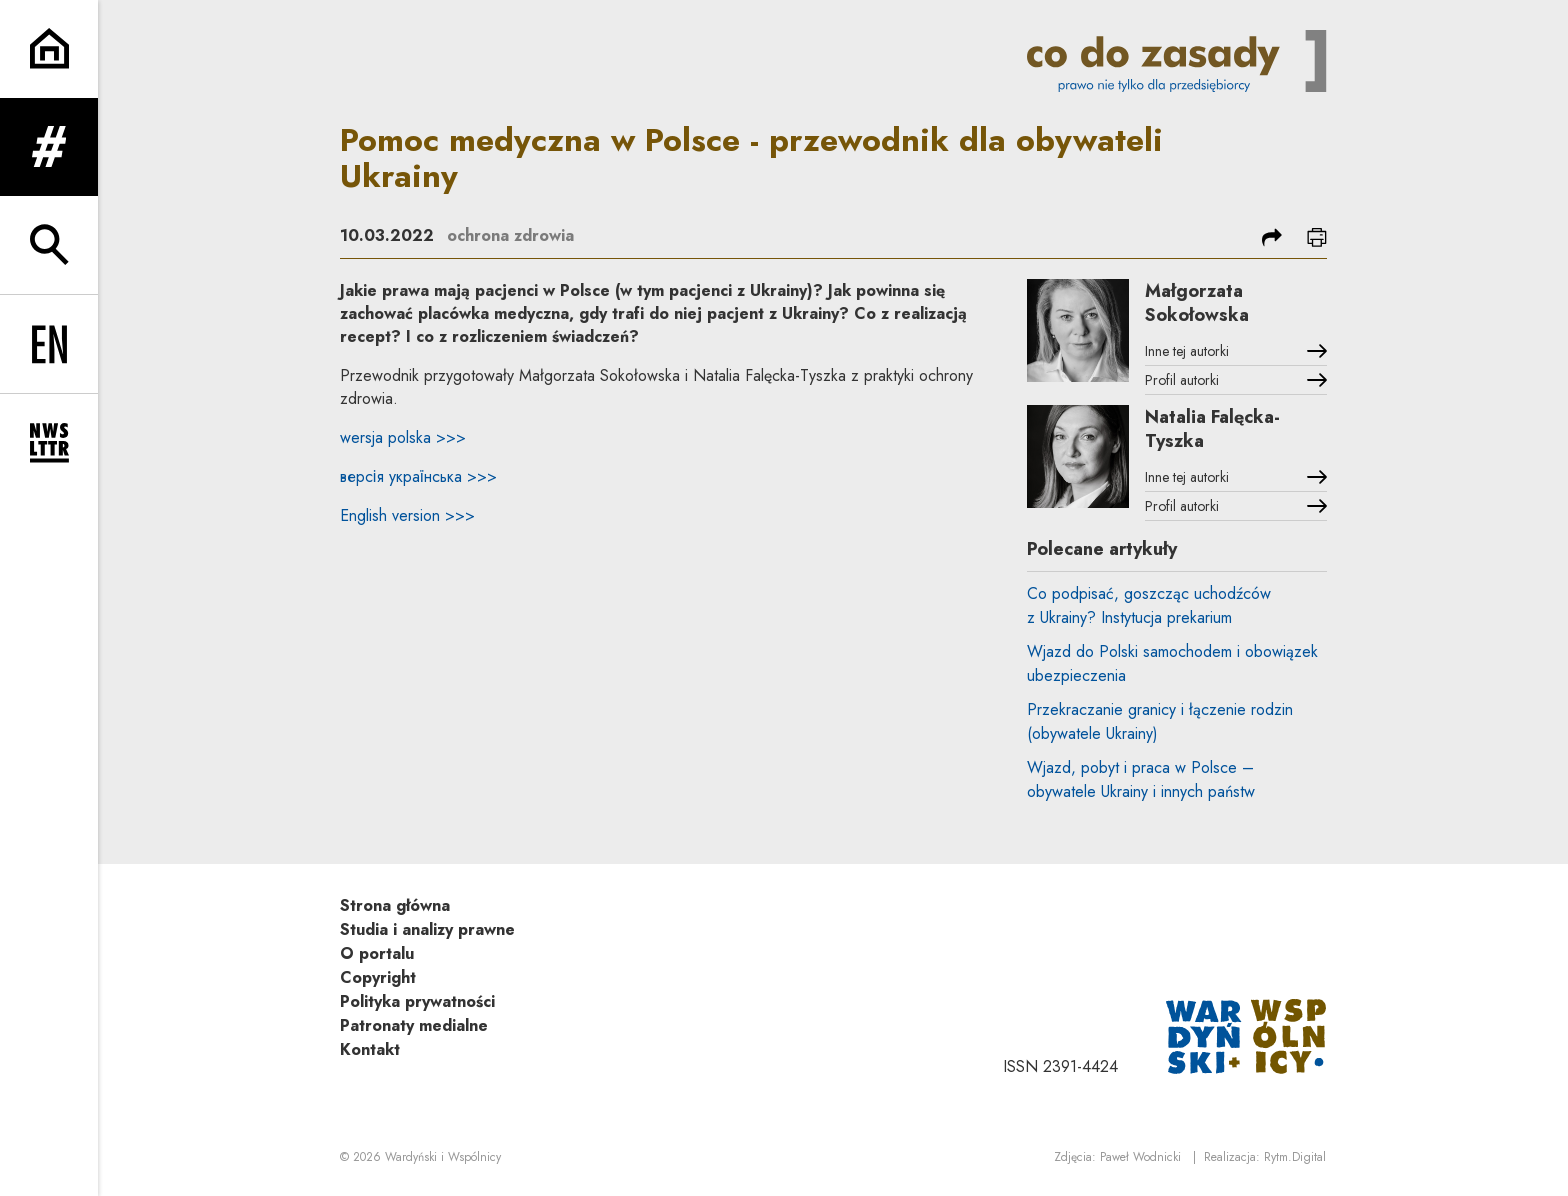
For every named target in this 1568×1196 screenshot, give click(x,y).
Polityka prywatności (417, 1001)
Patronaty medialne (414, 1025)
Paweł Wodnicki (1140, 1157)
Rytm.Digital (1295, 1157)
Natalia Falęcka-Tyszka (1212, 429)
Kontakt (370, 1049)
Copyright (378, 977)
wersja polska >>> (403, 437)
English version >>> (407, 515)
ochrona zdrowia (510, 235)
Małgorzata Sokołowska (1197, 303)
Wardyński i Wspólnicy (443, 1157)
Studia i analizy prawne (427, 929)
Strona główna (395, 905)
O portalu (377, 953)
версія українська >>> (418, 476)
